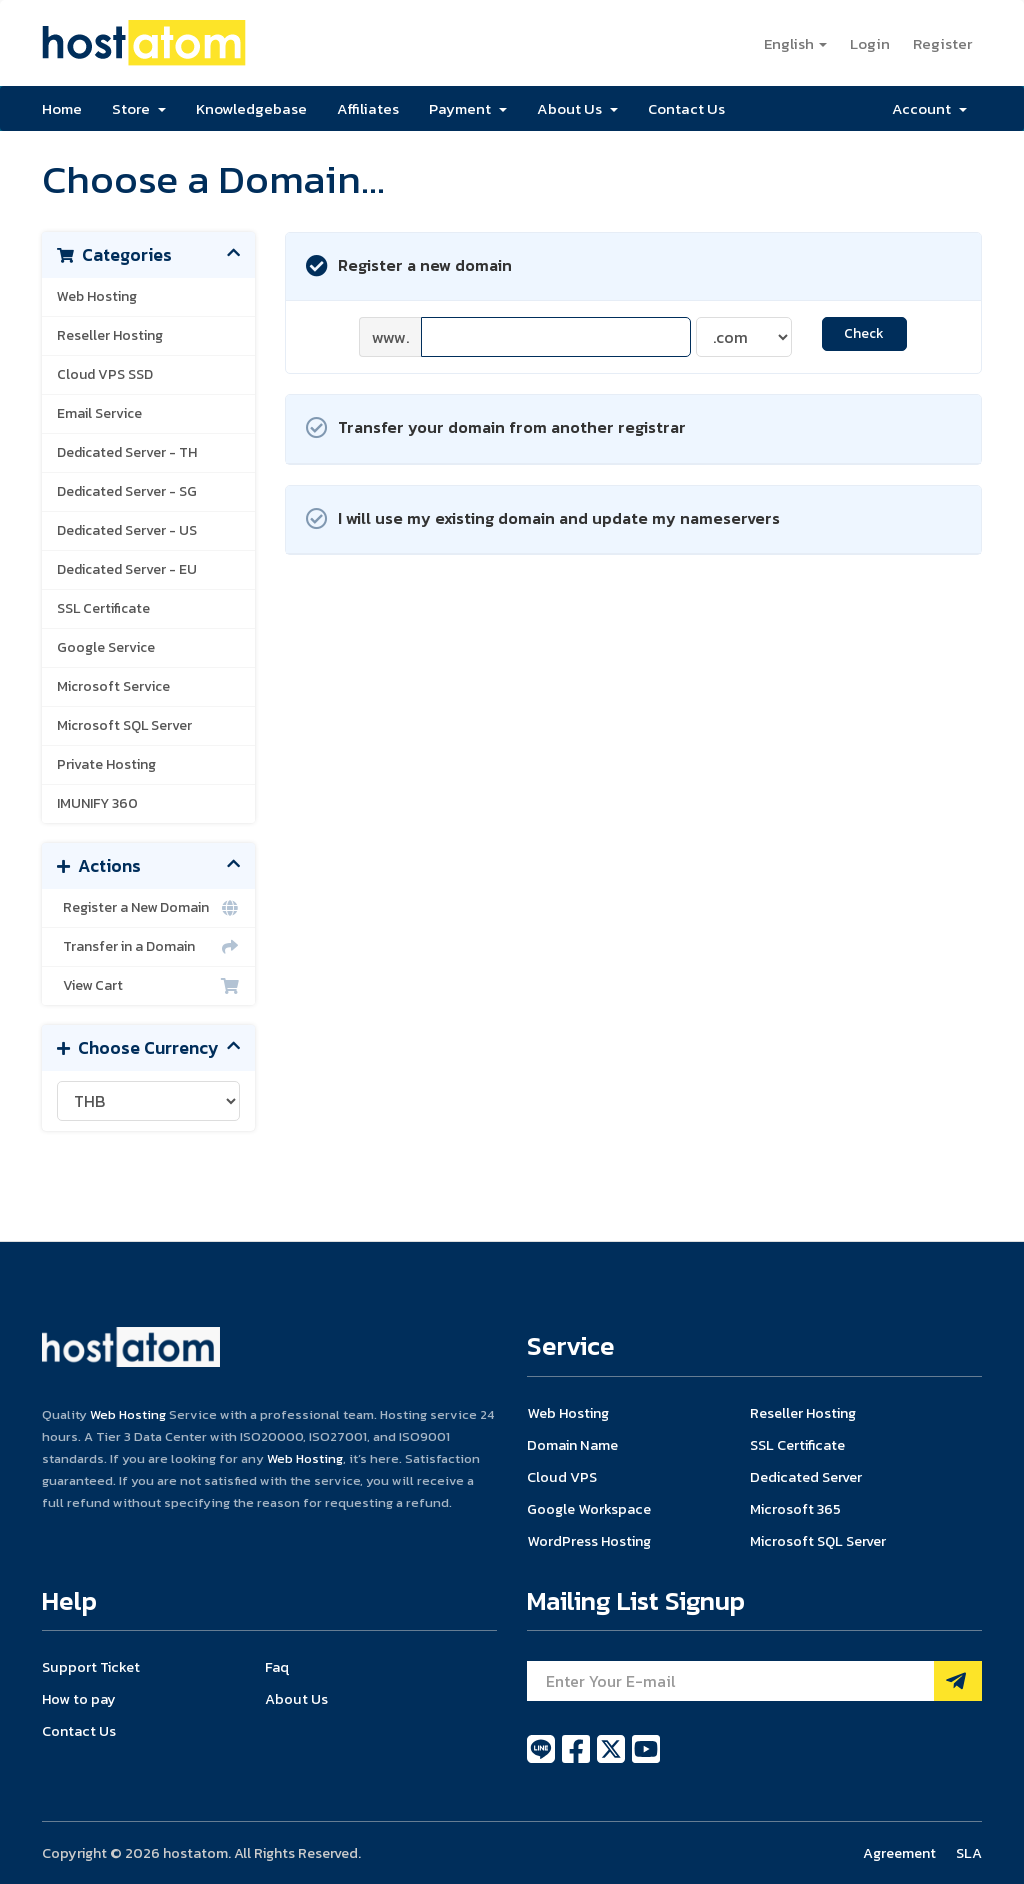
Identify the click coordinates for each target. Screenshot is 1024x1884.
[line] (542, 1760)
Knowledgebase (251, 108)
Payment (468, 108)
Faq (277, 1667)
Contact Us (686, 108)
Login (870, 43)
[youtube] (646, 1760)
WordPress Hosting (589, 1541)
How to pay (79, 1699)
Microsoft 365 (795, 1509)
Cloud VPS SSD (105, 374)
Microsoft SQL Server (124, 725)
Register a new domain (409, 266)
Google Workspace (589, 1509)
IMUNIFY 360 (97, 803)
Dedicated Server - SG (127, 491)
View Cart (148, 986)
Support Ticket (91, 1667)
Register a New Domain (148, 908)
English (795, 43)
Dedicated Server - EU (127, 569)
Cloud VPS (562, 1477)
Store (139, 108)
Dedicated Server (806, 1477)
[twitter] (612, 1760)
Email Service (99, 413)
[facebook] (577, 1760)
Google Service (106, 647)
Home (62, 108)
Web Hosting (97, 296)
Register (942, 43)
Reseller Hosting (110, 335)
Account (929, 108)
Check (864, 333)
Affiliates (368, 108)
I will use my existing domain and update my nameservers (543, 519)
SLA (969, 1853)
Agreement (899, 1853)
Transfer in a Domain (148, 947)
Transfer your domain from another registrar (496, 428)
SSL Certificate (103, 608)
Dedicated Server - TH (127, 452)
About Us (577, 108)
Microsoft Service (113, 686)
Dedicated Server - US (127, 530)
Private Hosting (106, 764)
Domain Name (572, 1445)
